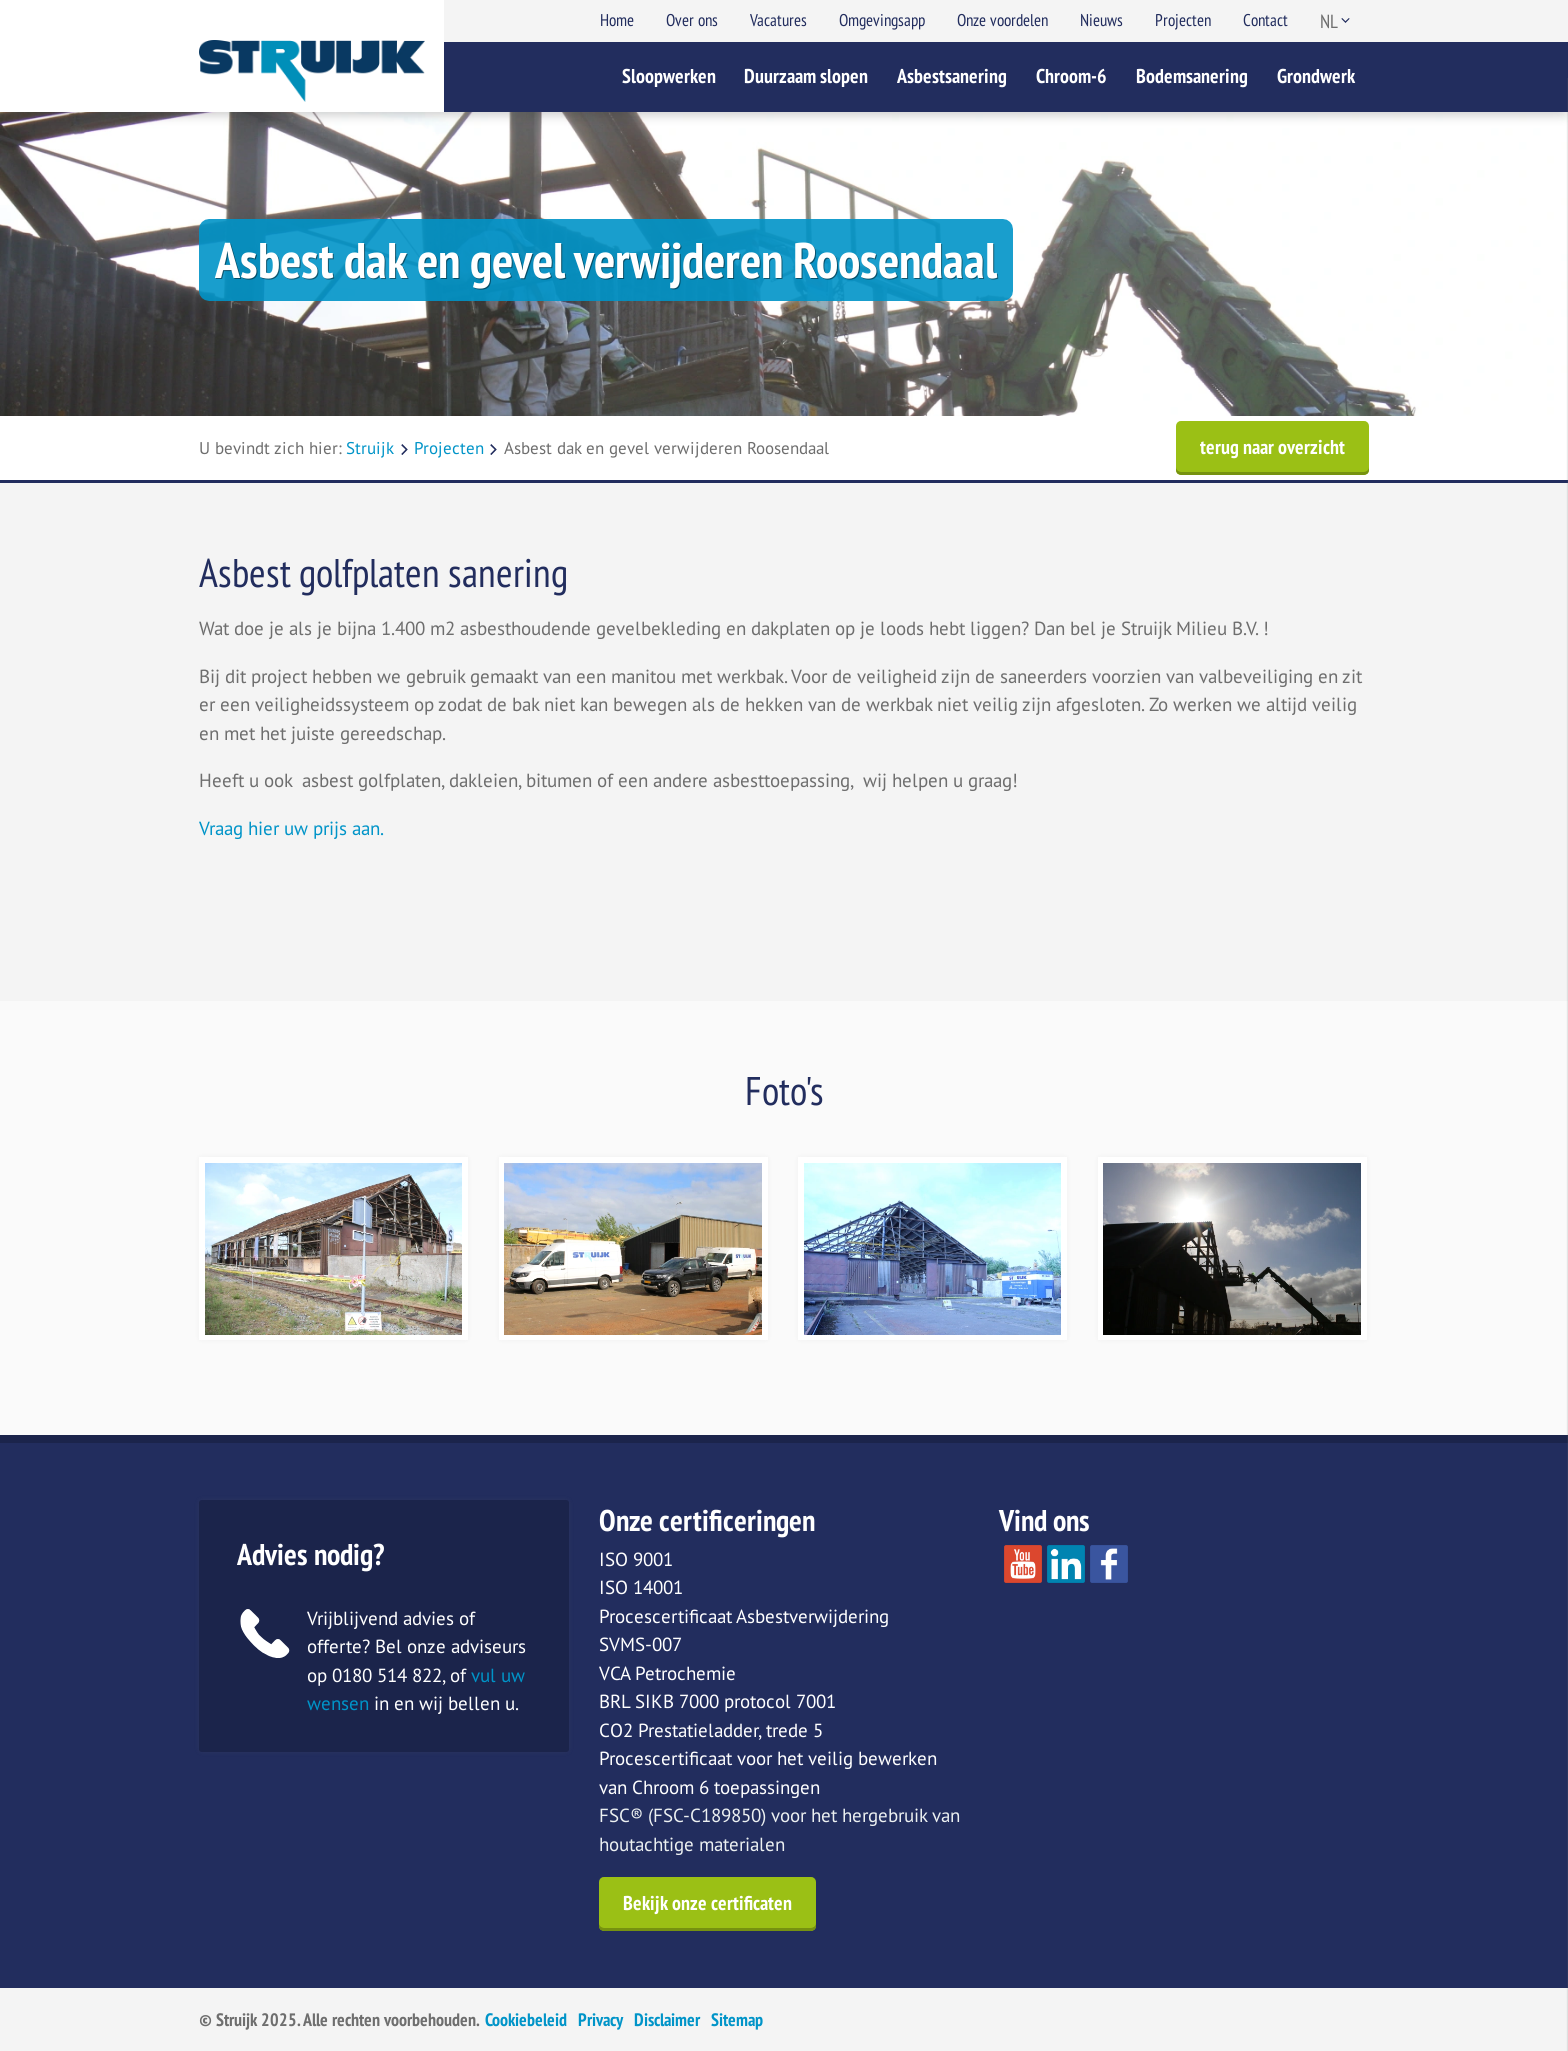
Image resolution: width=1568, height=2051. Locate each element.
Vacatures (778, 20)
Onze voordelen (1002, 20)
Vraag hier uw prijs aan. (291, 828)
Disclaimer (667, 2019)
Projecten (1183, 20)
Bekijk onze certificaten (707, 1903)
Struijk (370, 448)
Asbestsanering (952, 76)
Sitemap (737, 2019)
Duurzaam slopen (806, 76)
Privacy (600, 2019)
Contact (1265, 20)
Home (617, 20)
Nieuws (1101, 20)
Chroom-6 (1071, 76)
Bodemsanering (1192, 76)
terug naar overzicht (1272, 447)
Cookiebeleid (526, 2019)
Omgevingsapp (882, 20)
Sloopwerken (669, 76)
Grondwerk (1316, 76)
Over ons (692, 20)
